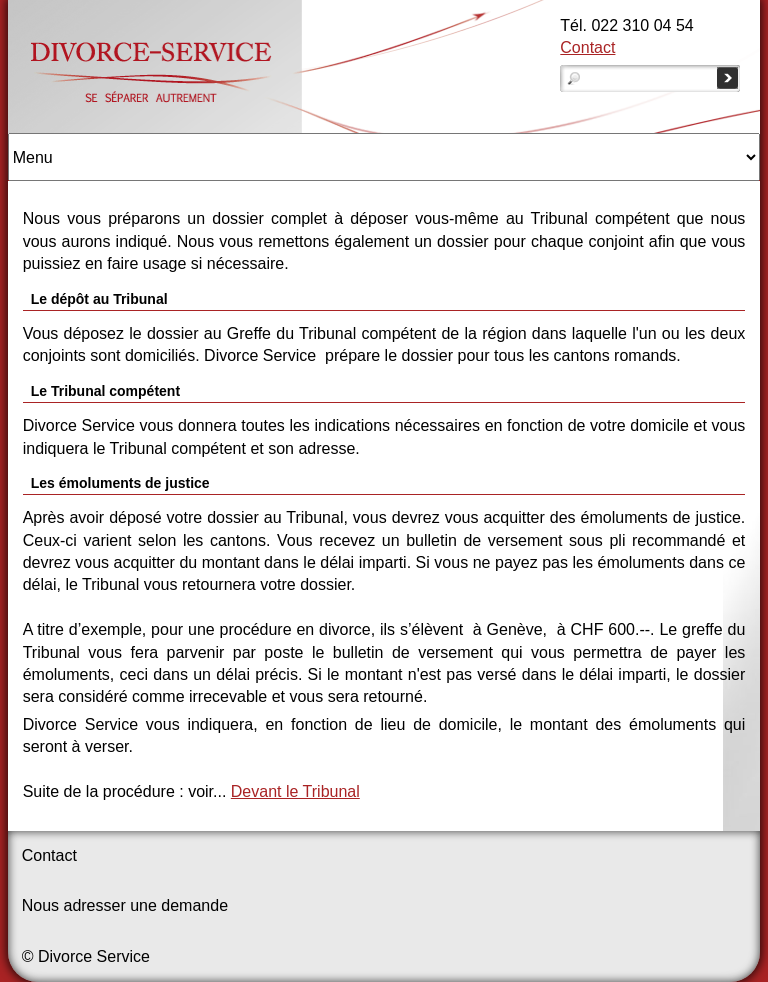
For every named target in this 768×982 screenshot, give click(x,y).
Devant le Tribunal (295, 791)
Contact (587, 47)
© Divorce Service (86, 956)
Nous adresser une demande (125, 905)
